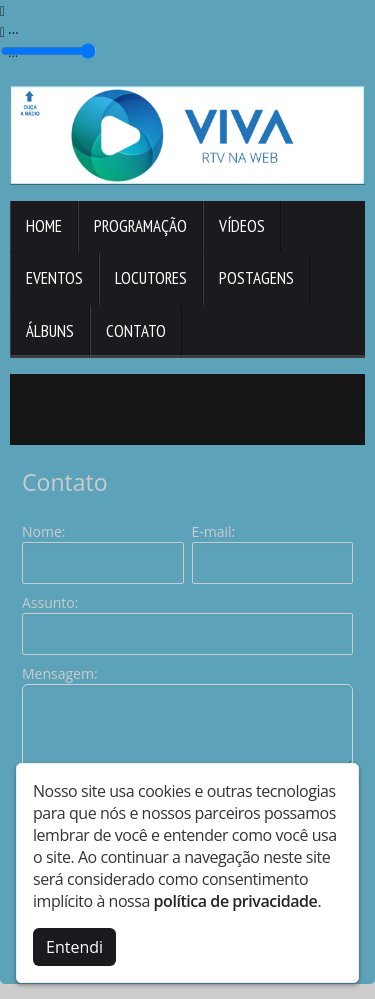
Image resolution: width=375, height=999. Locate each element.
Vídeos (242, 226)
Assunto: (50, 602)
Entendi (74, 947)
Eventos (54, 278)
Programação (140, 226)
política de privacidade (236, 901)
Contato (136, 331)
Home (44, 226)
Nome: (43, 531)
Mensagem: (60, 673)
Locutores (151, 278)
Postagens (256, 278)
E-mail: (214, 531)
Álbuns (50, 331)
